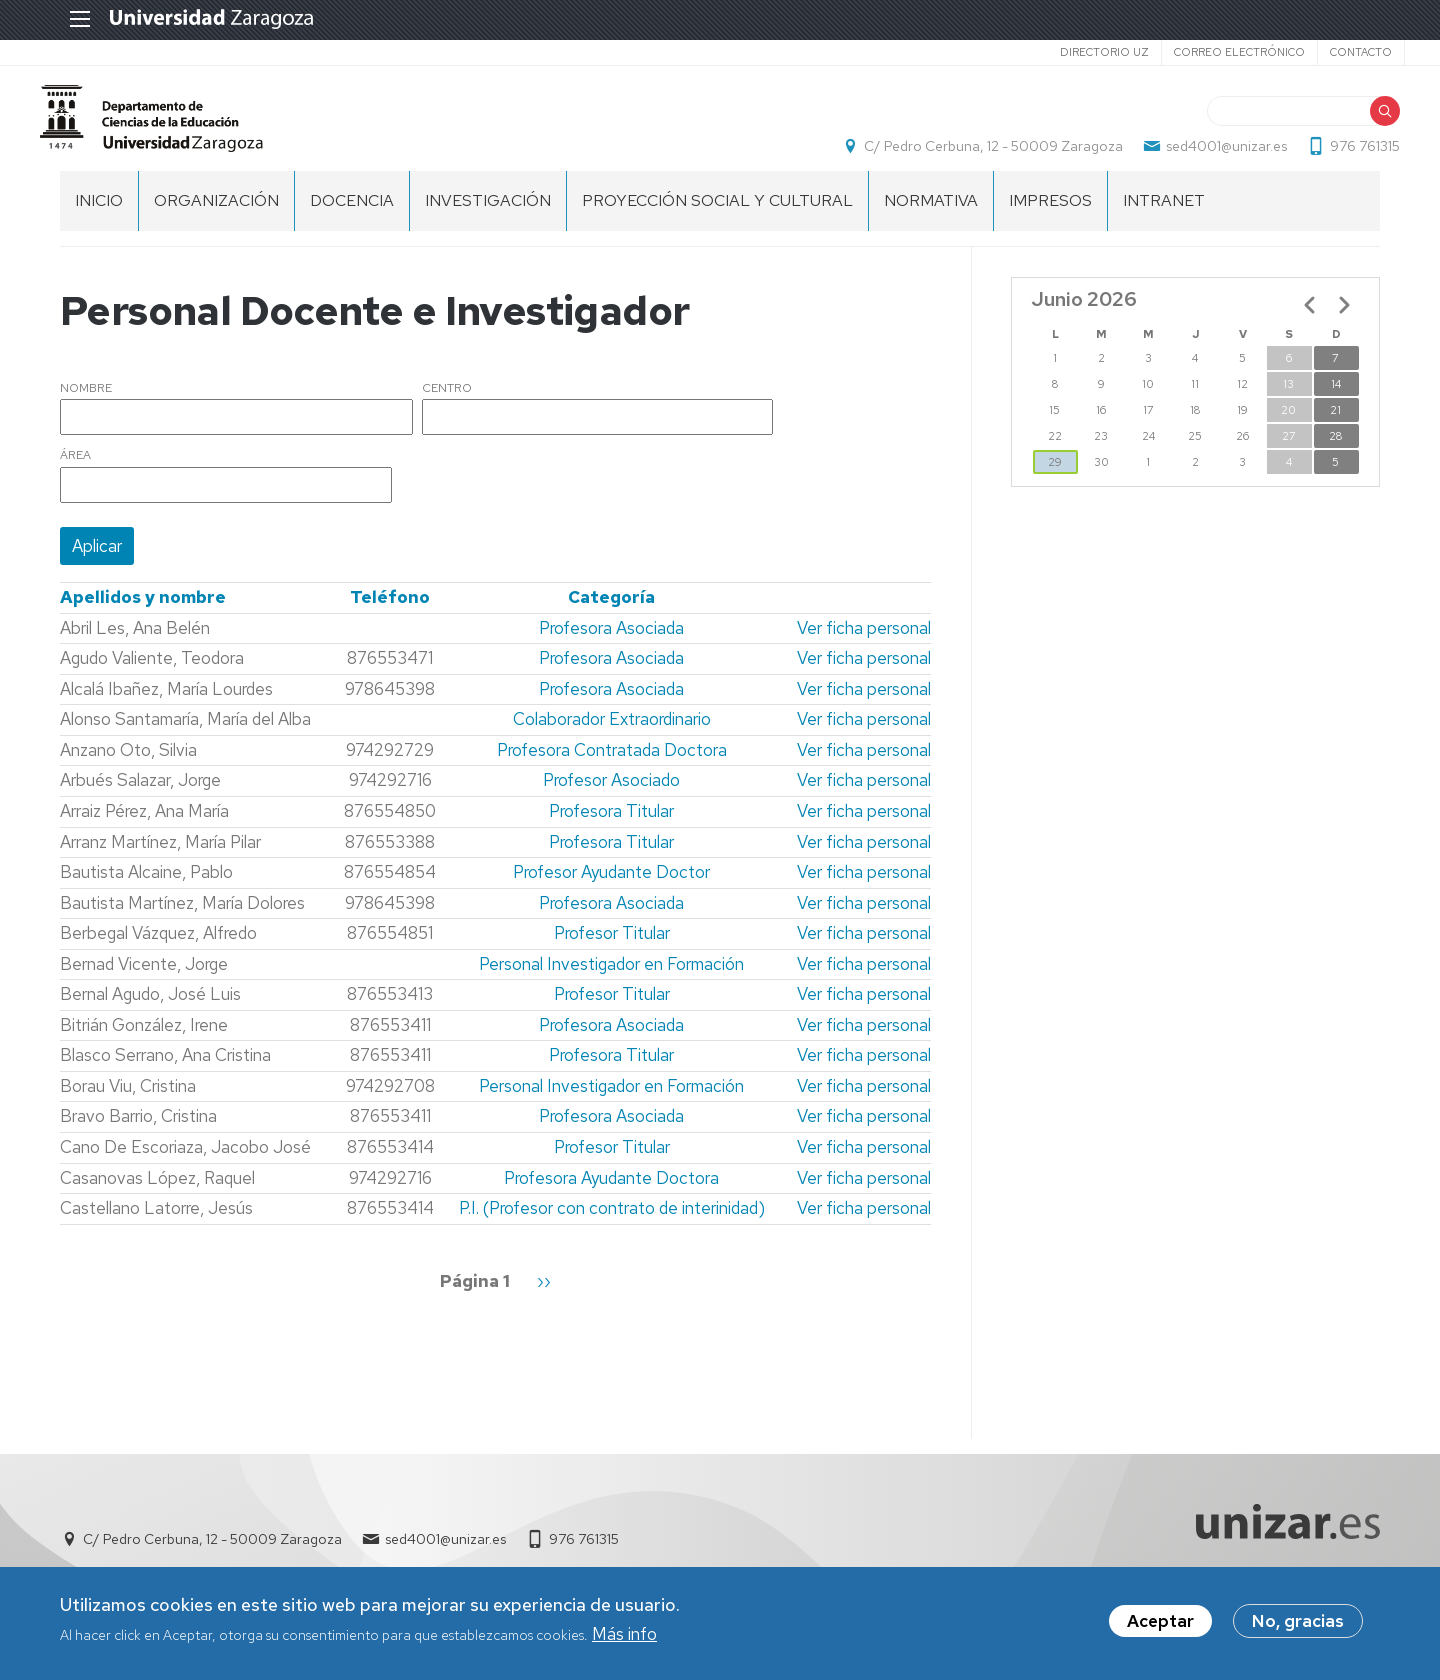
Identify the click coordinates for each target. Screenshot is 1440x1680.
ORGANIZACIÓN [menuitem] (216, 220)
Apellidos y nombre (143, 618)
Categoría (611, 618)
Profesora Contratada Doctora (612, 770)
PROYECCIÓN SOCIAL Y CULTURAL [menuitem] (717, 220)
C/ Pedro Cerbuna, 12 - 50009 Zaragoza (973, 156)
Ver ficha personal (864, 648)
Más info (624, 1638)
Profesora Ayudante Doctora (611, 1198)
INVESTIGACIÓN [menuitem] (488, 220)
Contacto (1336, 52)
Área (75, 477)
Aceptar (1160, 1626)
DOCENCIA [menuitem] (352, 220)
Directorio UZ (1079, 52)
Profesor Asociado (611, 801)
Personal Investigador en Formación (611, 984)
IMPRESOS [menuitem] (1050, 220)
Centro (447, 409)
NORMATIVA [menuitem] (931, 220)
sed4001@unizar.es (1206, 156)
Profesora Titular (611, 831)
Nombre (86, 409)
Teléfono (390, 618)
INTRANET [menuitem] (1164, 220)
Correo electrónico (1214, 52)
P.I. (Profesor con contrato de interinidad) (612, 1229)
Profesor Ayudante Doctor (611, 893)
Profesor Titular (612, 954)
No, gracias (1298, 1626)
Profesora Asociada (611, 648)
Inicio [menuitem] (99, 220)
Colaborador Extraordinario (612, 740)
